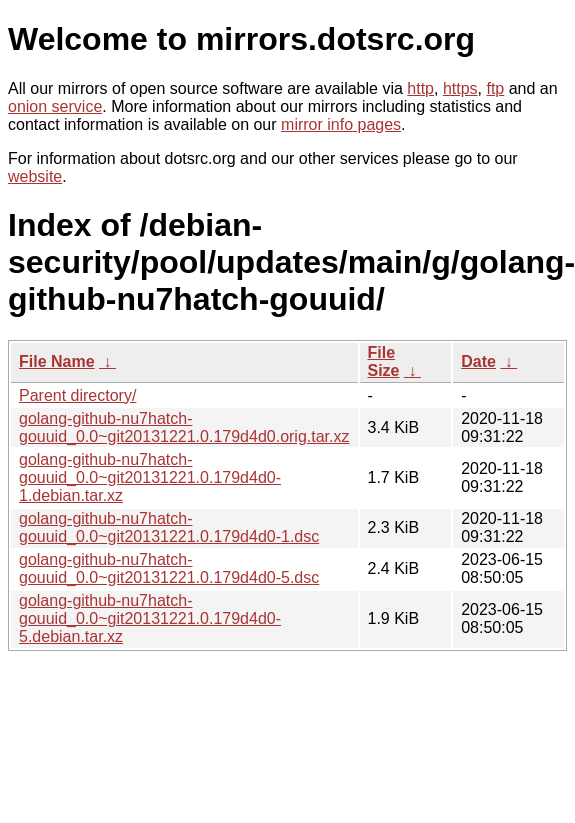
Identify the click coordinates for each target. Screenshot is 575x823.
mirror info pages (341, 124)
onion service (55, 106)
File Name (57, 361)
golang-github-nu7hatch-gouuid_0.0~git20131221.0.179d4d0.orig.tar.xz (184, 427)
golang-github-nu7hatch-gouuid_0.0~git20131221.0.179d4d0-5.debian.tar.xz (150, 618)
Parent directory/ (77, 395)
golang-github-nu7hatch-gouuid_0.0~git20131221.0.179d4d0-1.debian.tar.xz (150, 477)
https (460, 88)
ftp (495, 88)
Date (478, 361)
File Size (384, 361)
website (35, 176)
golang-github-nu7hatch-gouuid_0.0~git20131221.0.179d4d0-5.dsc (169, 568)
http (420, 88)
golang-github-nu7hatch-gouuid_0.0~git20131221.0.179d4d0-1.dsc (169, 527)
